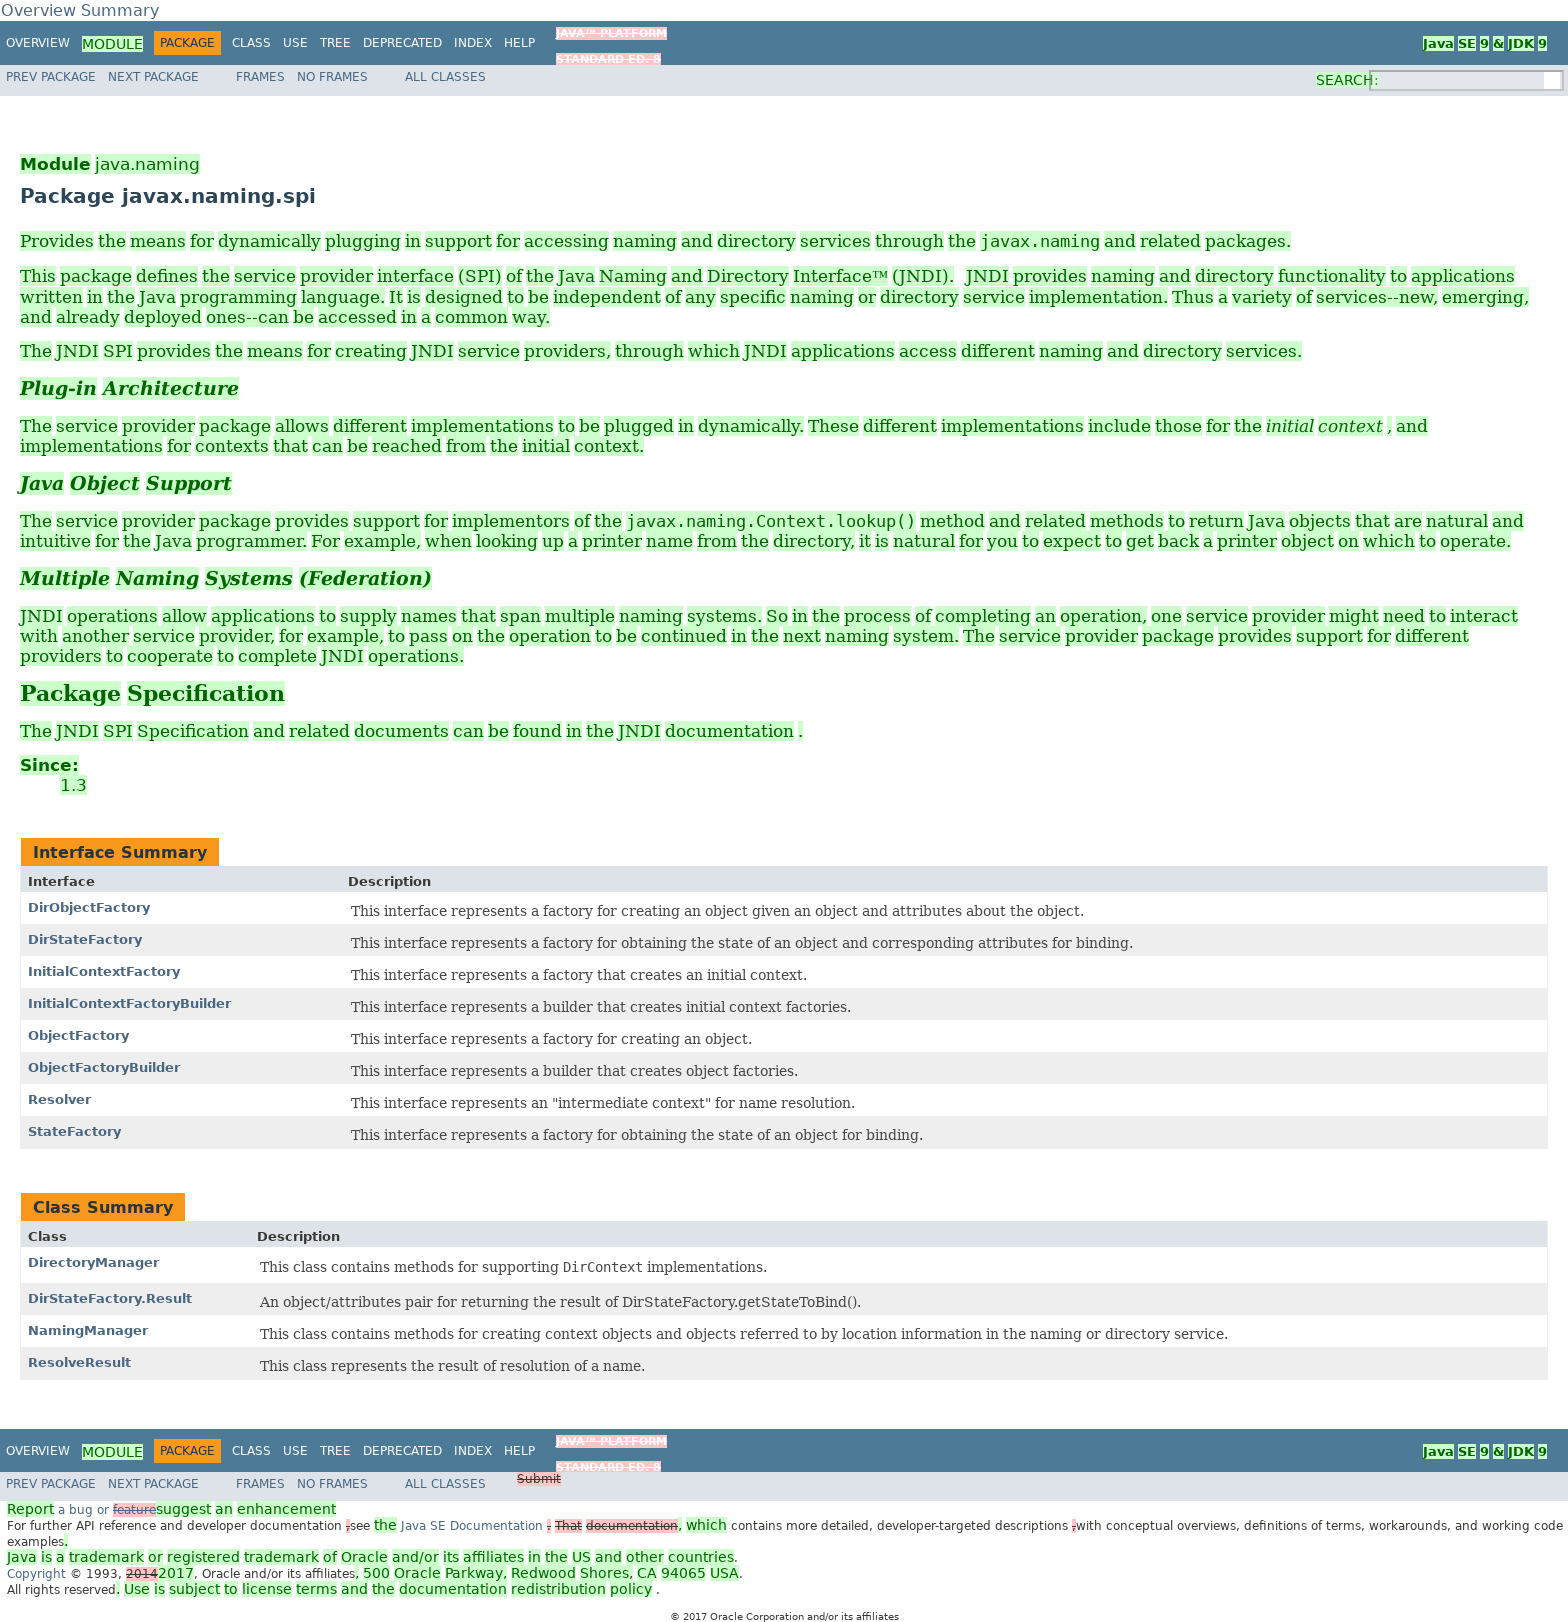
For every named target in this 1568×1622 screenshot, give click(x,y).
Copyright (36, 1574)
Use (295, 43)
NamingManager (88, 1330)
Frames (260, 77)
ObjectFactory (78, 1035)
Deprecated (402, 43)
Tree (335, 43)
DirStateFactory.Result (110, 1298)
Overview (38, 43)
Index (473, 43)
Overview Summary (80, 10)
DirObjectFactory (89, 907)
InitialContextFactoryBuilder (129, 1003)
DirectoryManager (93, 1262)
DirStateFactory (85, 939)
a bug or (171, 1510)
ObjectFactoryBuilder (104, 1067)
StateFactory (74, 1131)
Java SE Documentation (474, 1526)
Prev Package (51, 77)
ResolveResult (79, 1362)
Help (519, 43)
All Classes (445, 77)
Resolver (59, 1099)
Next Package (153, 77)
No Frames (332, 77)
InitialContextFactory (104, 971)
